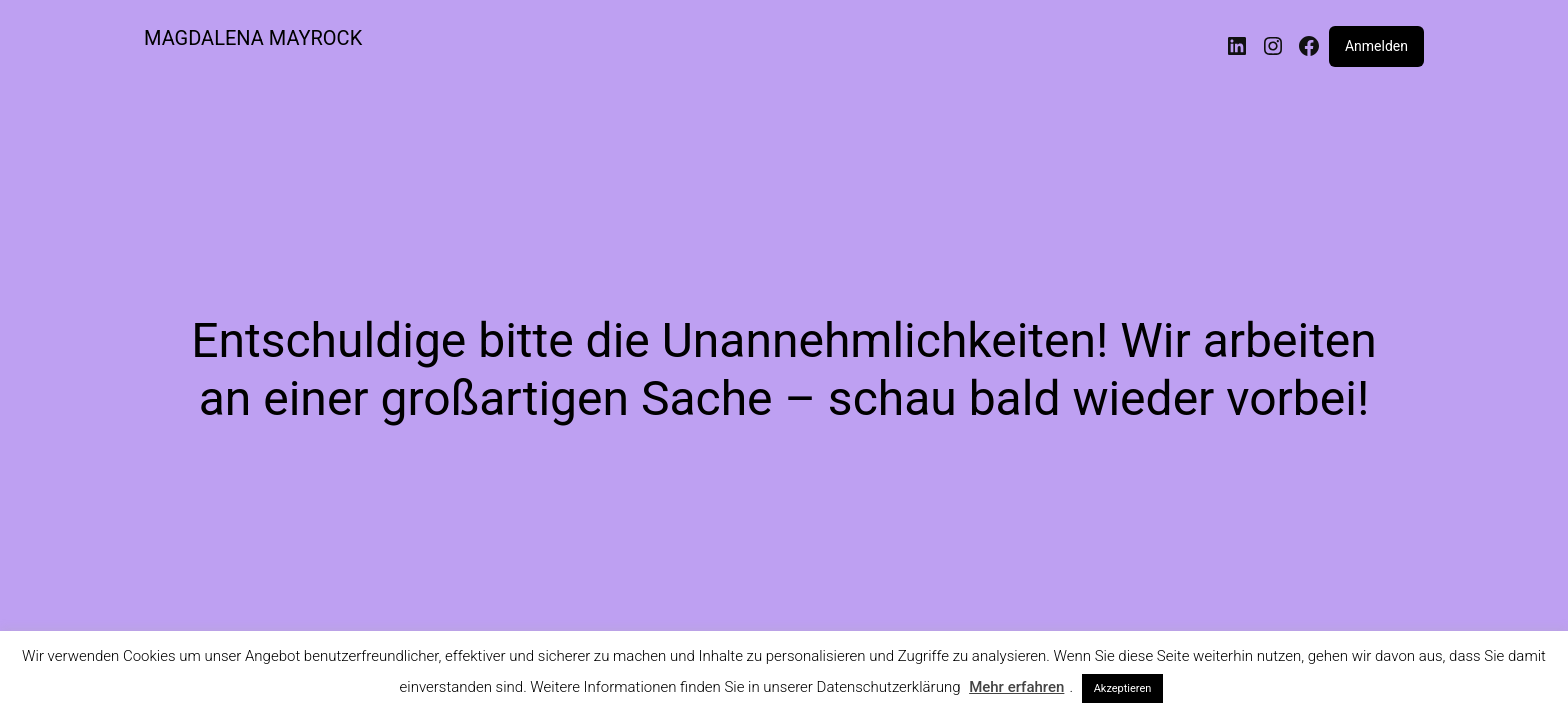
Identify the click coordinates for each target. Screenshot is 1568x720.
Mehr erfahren (1016, 687)
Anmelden (1376, 46)
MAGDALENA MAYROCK (253, 38)
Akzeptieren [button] (1123, 688)
